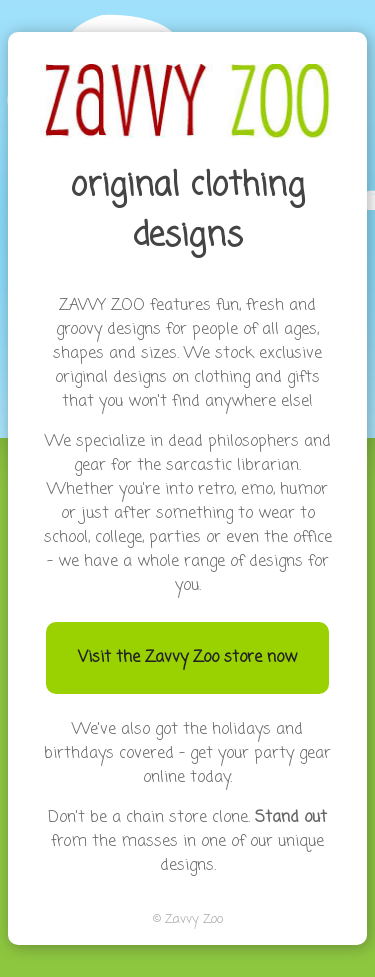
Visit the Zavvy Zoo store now (187, 658)
